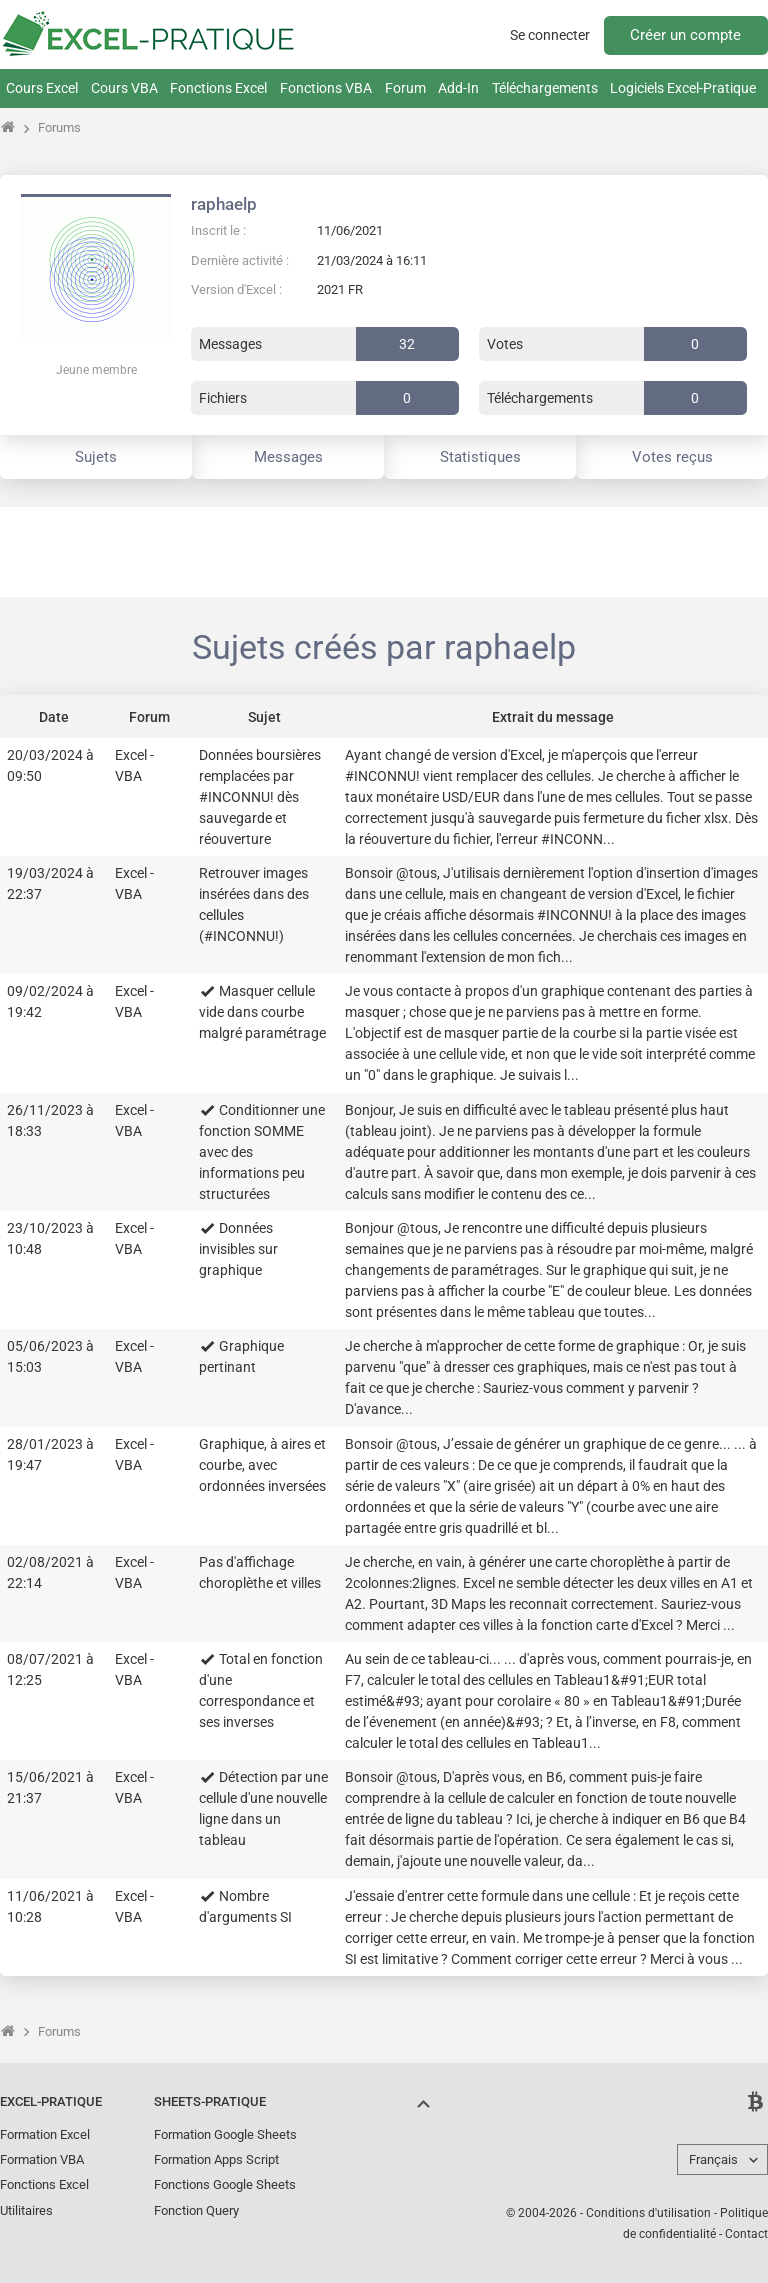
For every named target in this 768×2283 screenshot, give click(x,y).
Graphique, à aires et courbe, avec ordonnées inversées (262, 1465)
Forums (59, 127)
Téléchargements (545, 88)
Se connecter (550, 35)
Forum (405, 88)
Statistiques (480, 457)
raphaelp (224, 204)
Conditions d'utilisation (648, 2213)
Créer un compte (685, 35)
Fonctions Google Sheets (225, 2184)
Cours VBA (124, 88)
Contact (746, 2234)
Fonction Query (196, 2210)
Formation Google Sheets (225, 2134)
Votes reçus (672, 457)
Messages (288, 457)
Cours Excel (42, 88)
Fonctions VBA (326, 88)
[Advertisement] (384, 552)
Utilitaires (26, 2210)
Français (713, 2159)
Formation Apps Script (216, 2159)
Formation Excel (45, 2134)
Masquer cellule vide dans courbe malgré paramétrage (262, 1012)
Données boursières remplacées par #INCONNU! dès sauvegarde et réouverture (260, 797)
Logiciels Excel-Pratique (683, 88)
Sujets (96, 457)
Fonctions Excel (218, 88)
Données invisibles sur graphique (238, 1249)
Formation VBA (42, 2159)
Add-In (458, 88)
